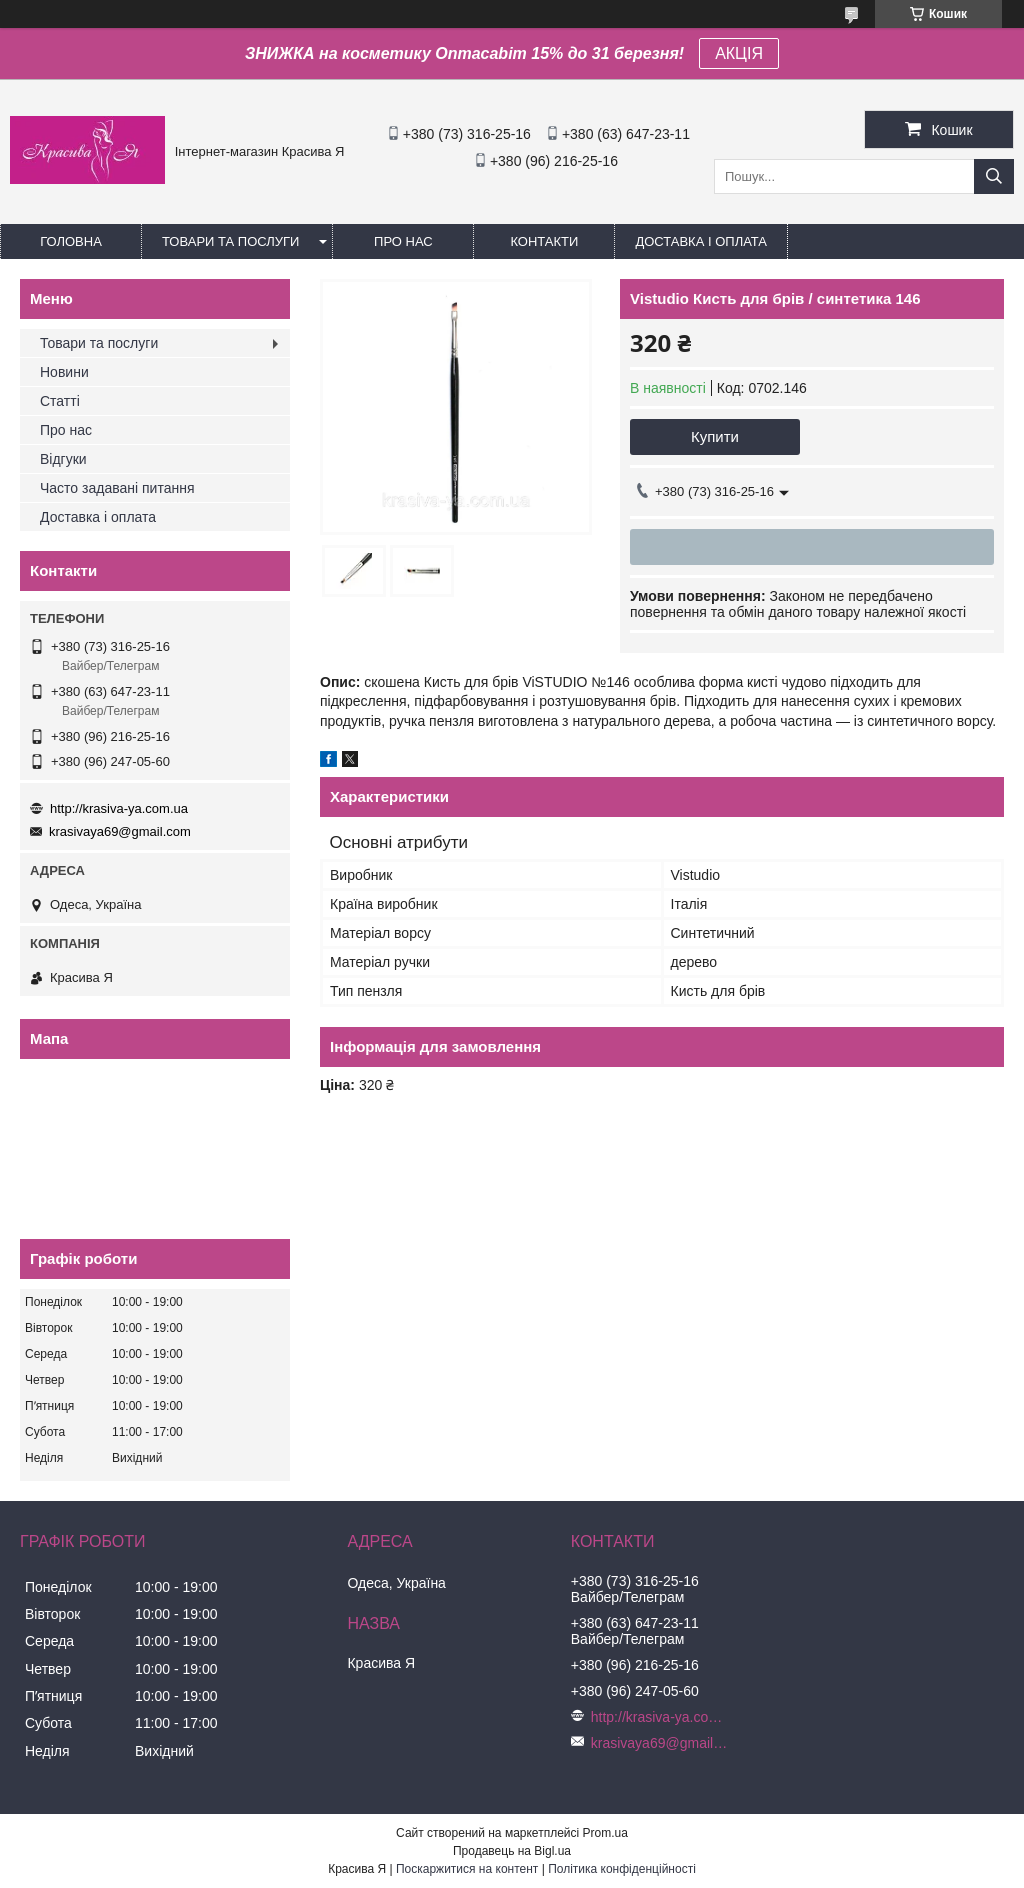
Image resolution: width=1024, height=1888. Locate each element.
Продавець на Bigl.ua (512, 1851)
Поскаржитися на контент (467, 1869)
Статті (60, 401)
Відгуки (63, 459)
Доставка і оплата (701, 241)
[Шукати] (994, 176)
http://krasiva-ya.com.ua (119, 808)
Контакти (544, 241)
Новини (64, 372)
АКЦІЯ (739, 53)
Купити (715, 436)
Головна (71, 241)
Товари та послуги (230, 241)
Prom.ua (605, 1833)
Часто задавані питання (117, 488)
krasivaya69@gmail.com (120, 831)
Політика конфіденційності (622, 1869)
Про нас (403, 241)
